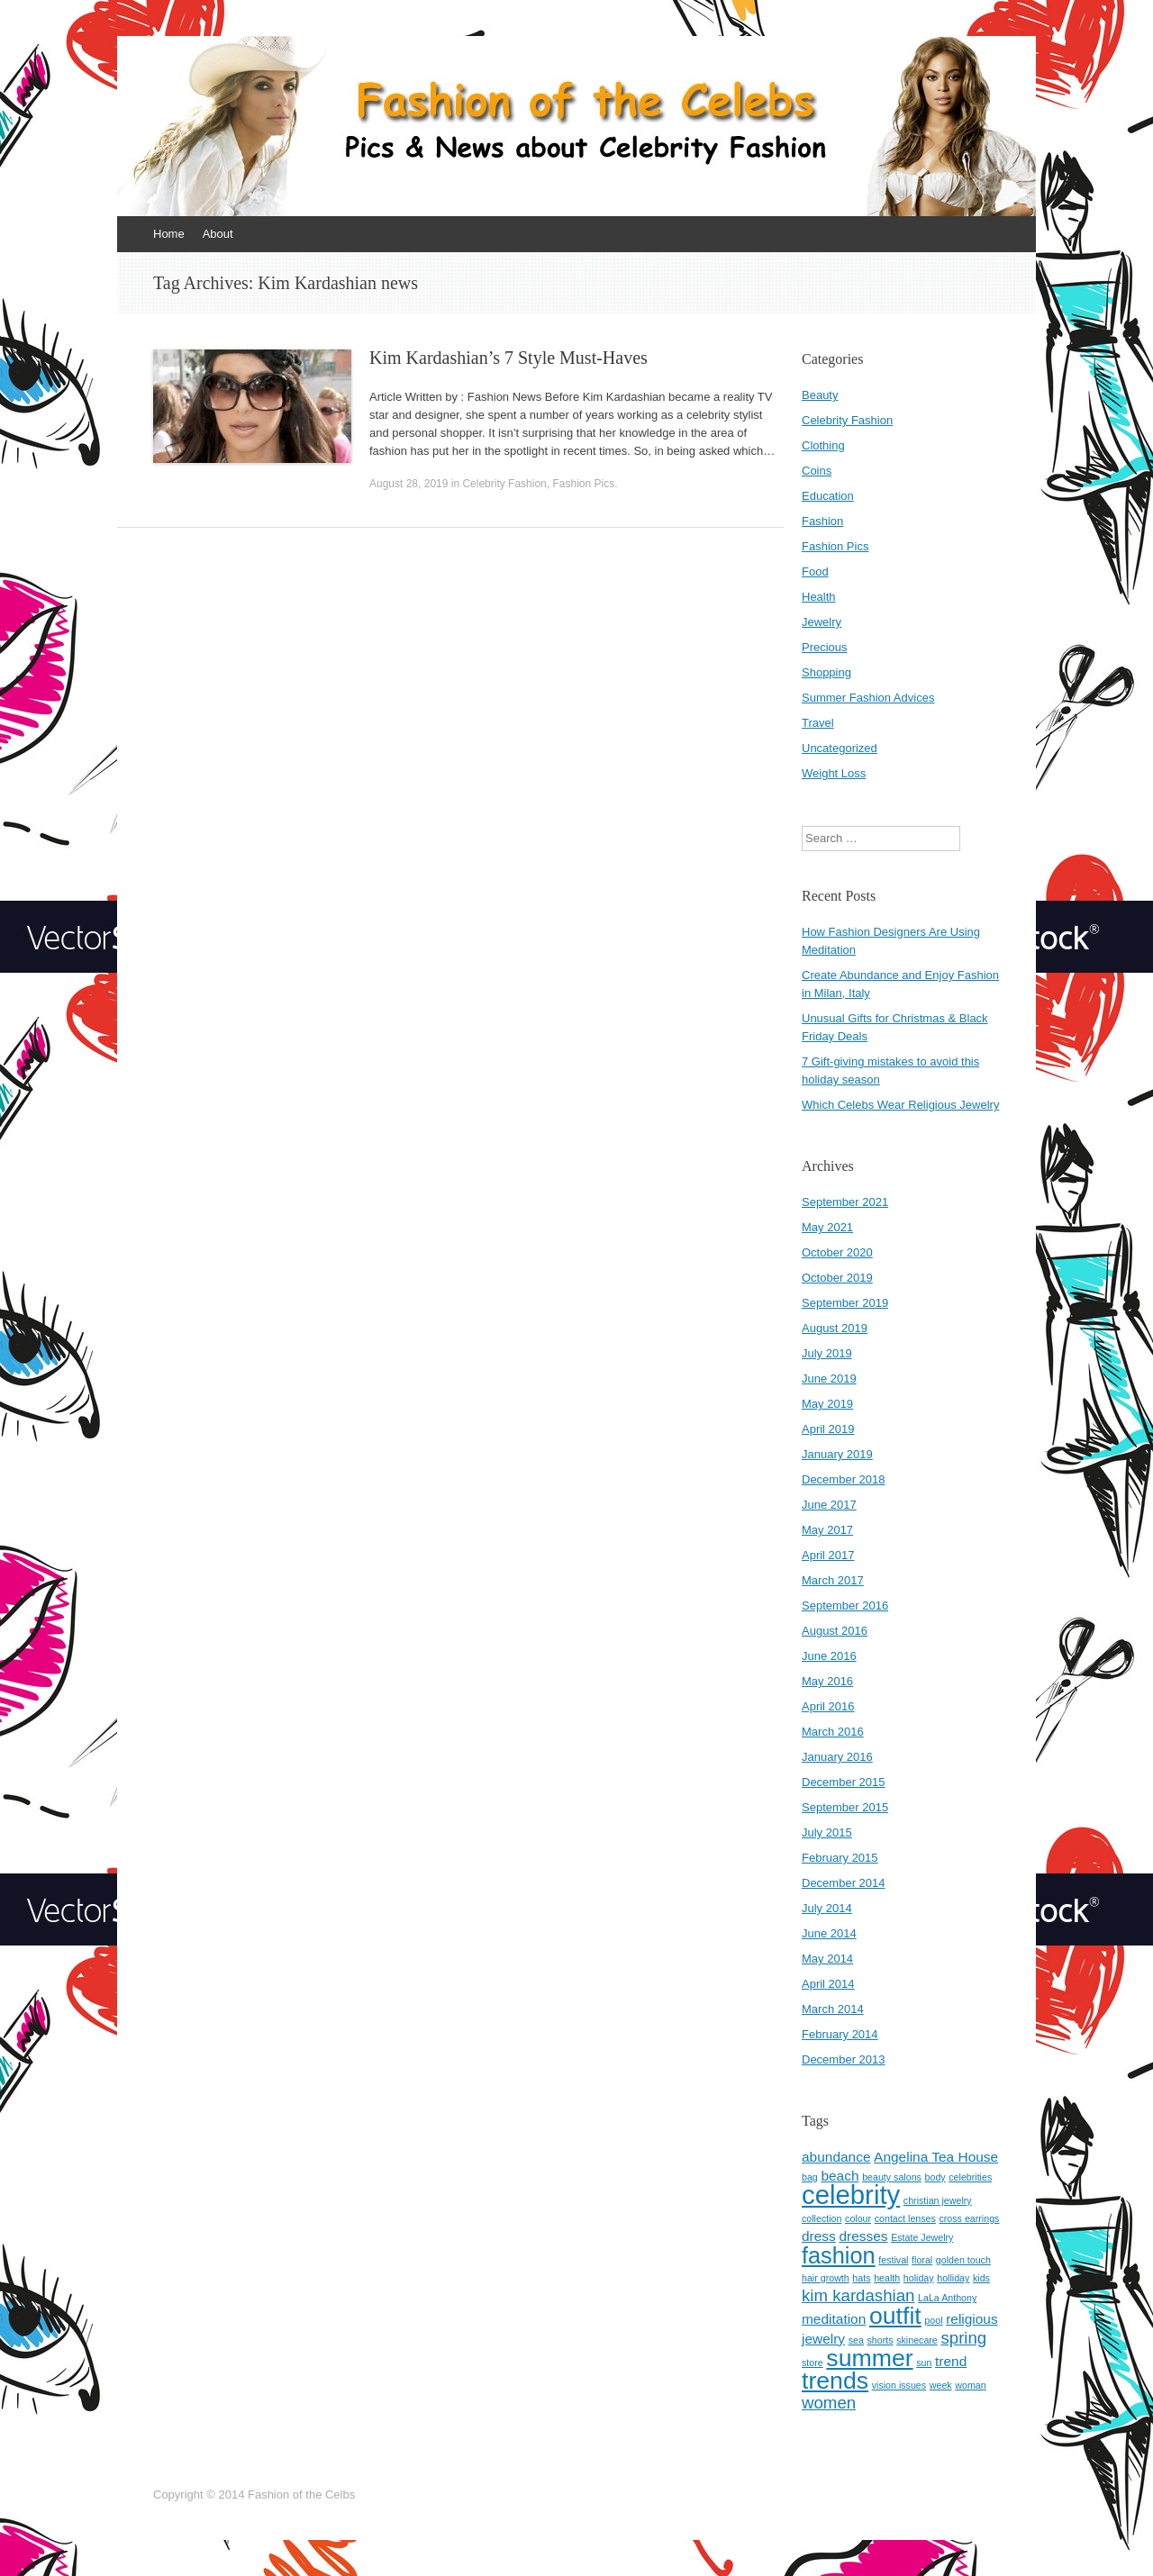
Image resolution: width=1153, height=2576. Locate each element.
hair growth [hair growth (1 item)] (825, 2277)
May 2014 (827, 1958)
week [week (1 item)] (941, 2385)
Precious (825, 647)
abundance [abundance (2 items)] (836, 2156)
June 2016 (829, 1656)
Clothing (823, 445)
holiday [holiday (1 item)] (918, 2277)
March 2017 (833, 1580)
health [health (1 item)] (887, 2277)
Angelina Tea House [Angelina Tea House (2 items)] (936, 2156)
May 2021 (827, 1227)
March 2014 (833, 2009)
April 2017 (828, 1555)
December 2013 (843, 2059)
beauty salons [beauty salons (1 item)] (891, 2177)
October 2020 (837, 1252)
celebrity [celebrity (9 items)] (851, 2194)
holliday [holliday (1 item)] (953, 2277)
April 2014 (828, 1984)
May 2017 (827, 1530)
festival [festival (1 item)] (893, 2259)
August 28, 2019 (408, 483)
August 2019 (834, 1328)
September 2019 (845, 1303)
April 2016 (828, 1706)
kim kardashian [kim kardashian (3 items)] (858, 2295)
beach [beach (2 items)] (839, 2175)
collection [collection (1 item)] (821, 2218)
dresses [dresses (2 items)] (863, 2236)
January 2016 (837, 1757)
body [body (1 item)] (935, 2177)
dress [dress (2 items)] (819, 2236)
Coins (816, 470)
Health (819, 596)
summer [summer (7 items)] (869, 2358)
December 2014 (843, 1883)
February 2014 (840, 2034)
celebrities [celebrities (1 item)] (970, 2177)
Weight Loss (834, 773)
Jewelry (821, 622)
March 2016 (833, 1731)
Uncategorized (839, 748)
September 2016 (845, 1605)
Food (815, 571)
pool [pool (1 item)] (933, 2320)
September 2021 (845, 1202)
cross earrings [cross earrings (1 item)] (969, 2218)
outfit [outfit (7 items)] (895, 2315)
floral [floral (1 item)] (922, 2259)
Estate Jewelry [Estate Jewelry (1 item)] (922, 2237)
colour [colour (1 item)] (858, 2218)
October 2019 (837, 1277)
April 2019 (828, 1429)
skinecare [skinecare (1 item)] (917, 2340)
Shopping (826, 672)
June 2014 (829, 1933)
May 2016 (827, 1681)
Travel (818, 723)
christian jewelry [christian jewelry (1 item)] (937, 2200)
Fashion (822, 521)
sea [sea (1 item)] (856, 2340)
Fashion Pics (583, 483)
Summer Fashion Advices (868, 697)
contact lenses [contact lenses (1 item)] (905, 2218)
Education (828, 496)
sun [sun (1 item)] (923, 2362)
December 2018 (843, 1479)
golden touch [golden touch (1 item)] (963, 2259)
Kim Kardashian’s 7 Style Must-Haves (508, 357)
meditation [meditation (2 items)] (834, 2319)
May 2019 (827, 1403)
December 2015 (843, 1782)
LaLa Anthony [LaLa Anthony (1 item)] (947, 2297)
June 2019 (829, 1378)
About (218, 233)
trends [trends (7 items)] (835, 2380)
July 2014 (827, 1908)
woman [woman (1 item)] (970, 2385)
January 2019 (837, 1454)
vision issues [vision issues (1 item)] (899, 2385)
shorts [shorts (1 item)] (880, 2340)
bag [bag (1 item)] (810, 2177)
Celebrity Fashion (504, 483)
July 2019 (827, 1353)
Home (169, 233)
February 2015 (840, 1857)
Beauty (820, 395)
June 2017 (829, 1504)
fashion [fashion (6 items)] (839, 2255)
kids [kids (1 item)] (981, 2277)
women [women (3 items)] (829, 2402)
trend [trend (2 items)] (951, 2361)
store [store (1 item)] (812, 2362)
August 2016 (834, 1630)
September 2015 (845, 1807)
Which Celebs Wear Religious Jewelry (900, 1104)
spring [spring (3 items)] (963, 2337)
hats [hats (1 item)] (861, 2277)
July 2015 (827, 1832)
